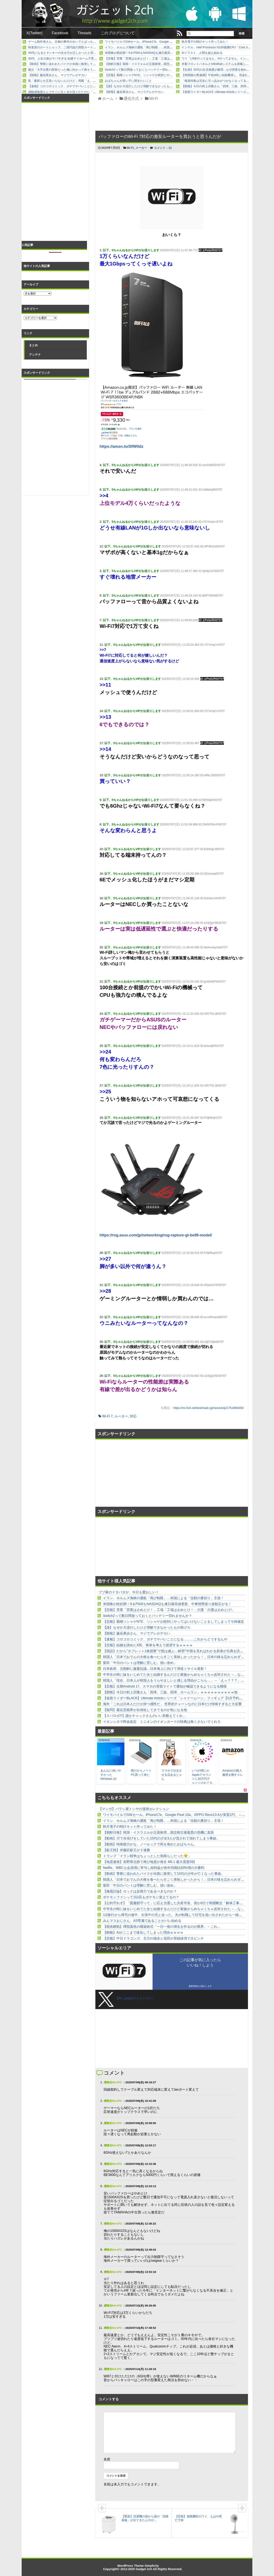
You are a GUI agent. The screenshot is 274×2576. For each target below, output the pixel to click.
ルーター (121, 1416)
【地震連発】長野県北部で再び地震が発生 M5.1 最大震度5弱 (149, 1862)
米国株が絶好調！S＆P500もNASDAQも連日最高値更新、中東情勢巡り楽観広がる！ (161, 52)
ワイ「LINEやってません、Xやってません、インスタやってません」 (227, 58)
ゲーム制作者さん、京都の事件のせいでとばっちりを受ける (68, 41)
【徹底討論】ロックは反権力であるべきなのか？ (140, 1891)
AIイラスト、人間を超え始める (202, 52)
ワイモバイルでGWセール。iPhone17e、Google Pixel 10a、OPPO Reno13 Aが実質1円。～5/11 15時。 (173, 41)
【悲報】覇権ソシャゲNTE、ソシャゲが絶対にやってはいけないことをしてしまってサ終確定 (166, 75)
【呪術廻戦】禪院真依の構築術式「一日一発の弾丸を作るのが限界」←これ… (162, 1926)
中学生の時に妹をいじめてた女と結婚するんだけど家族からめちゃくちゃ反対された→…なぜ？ (175, 1674)
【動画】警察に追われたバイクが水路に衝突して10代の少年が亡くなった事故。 (81, 64)
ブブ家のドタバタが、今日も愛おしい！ (129, 1592)
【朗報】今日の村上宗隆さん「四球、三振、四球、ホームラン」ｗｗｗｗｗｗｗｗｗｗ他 (170, 1692)
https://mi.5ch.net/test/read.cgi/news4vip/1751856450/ (208, 1408)
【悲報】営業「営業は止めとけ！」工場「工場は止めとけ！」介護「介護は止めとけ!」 (162, 58)
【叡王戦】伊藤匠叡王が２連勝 (126, 1850)
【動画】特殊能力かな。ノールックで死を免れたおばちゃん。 (150, 1844)
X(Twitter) (34, 33)
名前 (107, 2459)
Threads (84, 33)
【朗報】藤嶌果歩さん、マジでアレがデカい (57, 75)
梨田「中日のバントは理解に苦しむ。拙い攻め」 (140, 1663)
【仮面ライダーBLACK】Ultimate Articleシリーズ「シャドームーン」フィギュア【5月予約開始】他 (178, 1698)
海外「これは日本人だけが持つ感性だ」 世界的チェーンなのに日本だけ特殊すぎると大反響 (172, 1704)
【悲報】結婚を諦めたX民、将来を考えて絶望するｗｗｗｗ (148, 1645)
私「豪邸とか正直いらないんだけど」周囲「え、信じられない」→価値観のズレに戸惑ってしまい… (94, 80)
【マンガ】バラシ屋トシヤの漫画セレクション (134, 1809)
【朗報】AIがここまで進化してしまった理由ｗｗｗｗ (143, 1932)
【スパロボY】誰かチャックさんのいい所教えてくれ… (144, 1716)
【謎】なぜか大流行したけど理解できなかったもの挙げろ (143, 86)
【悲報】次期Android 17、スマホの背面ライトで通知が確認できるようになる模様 (165, 1686)
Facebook (60, 33)
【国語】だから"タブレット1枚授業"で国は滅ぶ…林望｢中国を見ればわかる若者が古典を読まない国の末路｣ (184, 1651)
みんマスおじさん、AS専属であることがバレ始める (142, 1920)
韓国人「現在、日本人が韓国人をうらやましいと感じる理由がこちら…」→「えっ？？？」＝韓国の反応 (182, 1680)
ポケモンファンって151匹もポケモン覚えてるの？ (141, 1897)
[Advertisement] (134, 1473)
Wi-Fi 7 (107, 1416)
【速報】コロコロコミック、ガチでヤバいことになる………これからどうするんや (82, 86)
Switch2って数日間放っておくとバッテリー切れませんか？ (144, 69)
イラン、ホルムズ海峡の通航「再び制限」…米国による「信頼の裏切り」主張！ (158, 47)
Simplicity (152, 2565)
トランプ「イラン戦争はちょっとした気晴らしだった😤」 (147, 1856)
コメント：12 (163, 147)
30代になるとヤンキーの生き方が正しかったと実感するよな (68, 52)
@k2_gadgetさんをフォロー (135, 1998)
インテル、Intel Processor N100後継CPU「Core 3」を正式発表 (223, 47)
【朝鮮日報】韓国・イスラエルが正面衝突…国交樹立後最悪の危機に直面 (153, 64)
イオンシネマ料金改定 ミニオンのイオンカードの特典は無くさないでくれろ (162, 1721)
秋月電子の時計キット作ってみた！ (205, 41)
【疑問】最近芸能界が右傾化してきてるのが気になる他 (145, 1710)
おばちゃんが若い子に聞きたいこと (128, 80)
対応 (133, 1416)
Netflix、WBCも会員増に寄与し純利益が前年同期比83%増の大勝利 (153, 1868)
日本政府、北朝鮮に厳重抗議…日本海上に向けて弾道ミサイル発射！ (155, 1668)
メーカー (141, 147)
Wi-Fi (130, 147)
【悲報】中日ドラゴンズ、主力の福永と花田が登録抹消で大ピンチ (153, 1938)
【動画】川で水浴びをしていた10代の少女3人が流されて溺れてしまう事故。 (161, 1838)
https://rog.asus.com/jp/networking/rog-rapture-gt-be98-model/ (156, 1235)
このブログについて (118, 33)
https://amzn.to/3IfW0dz (121, 446)
